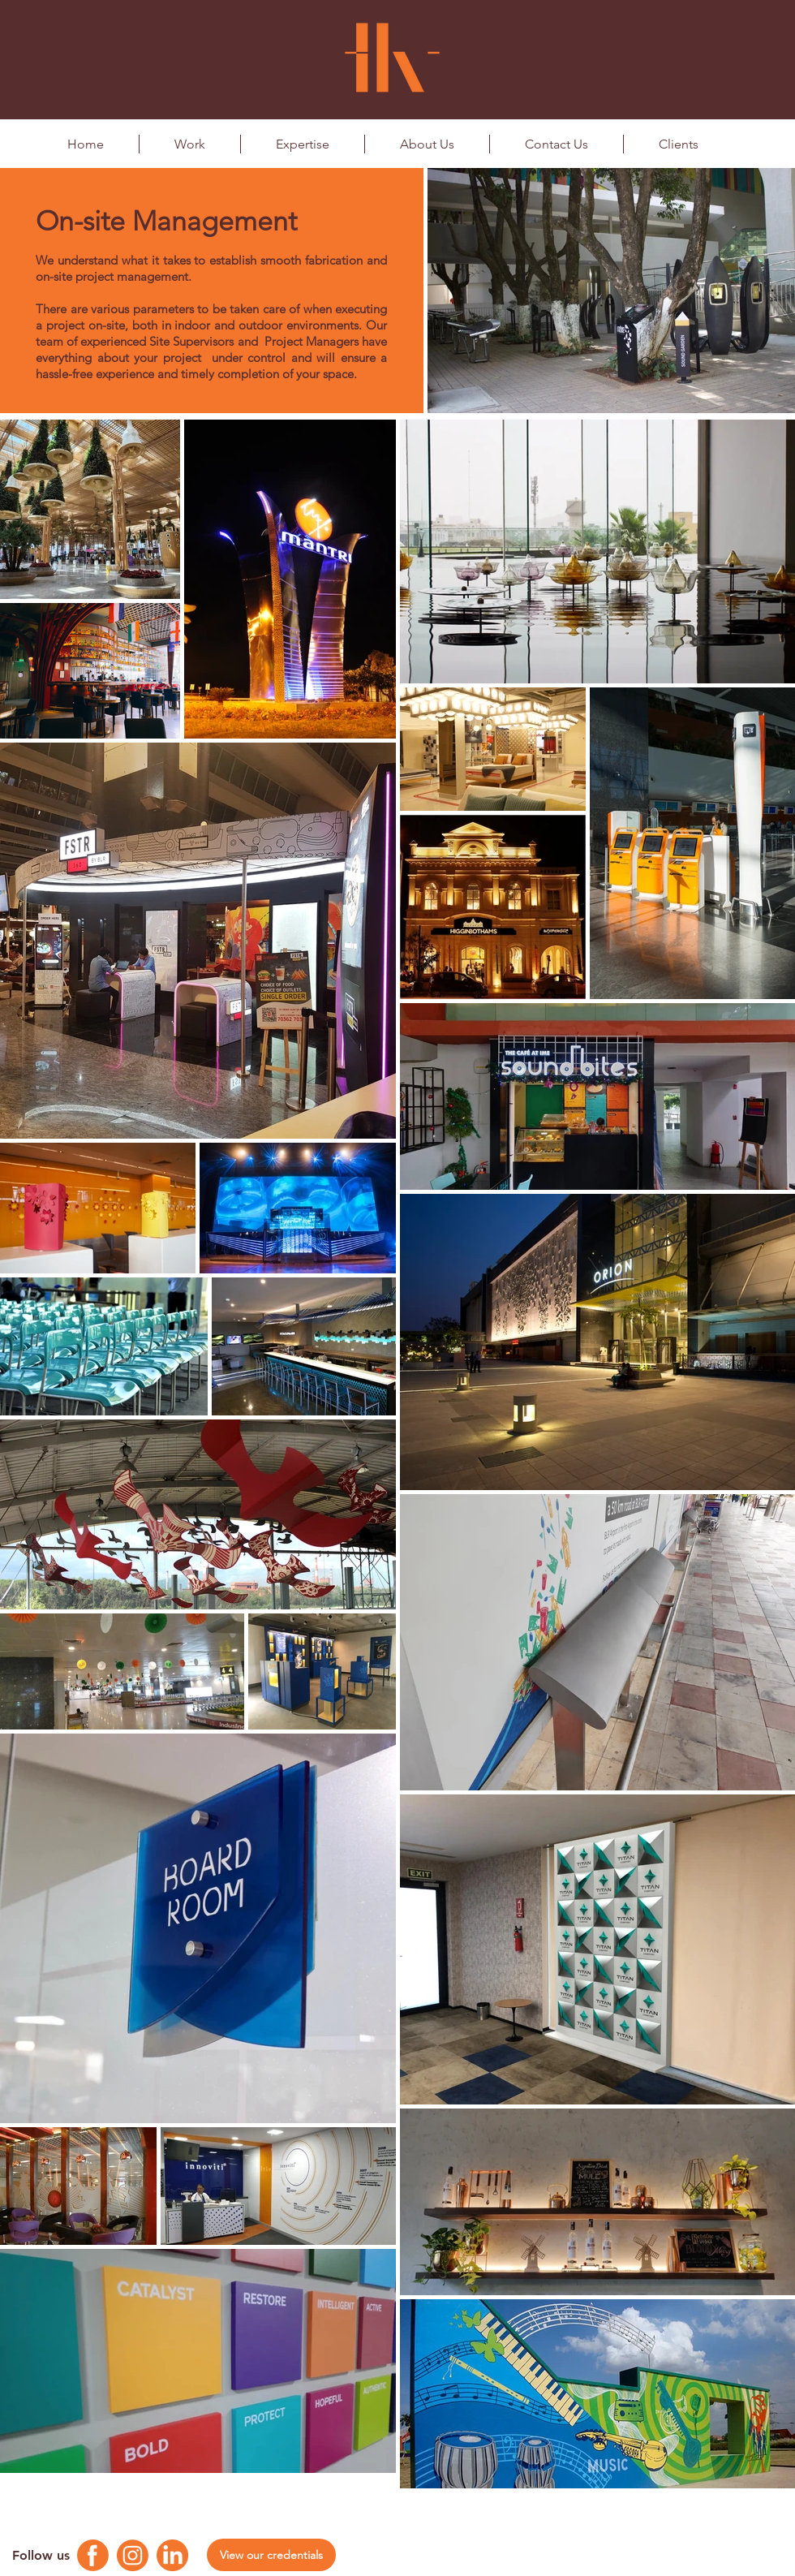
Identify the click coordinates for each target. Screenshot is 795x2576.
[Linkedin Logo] (172, 2555)
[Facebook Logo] (93, 2555)
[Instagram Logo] (132, 2555)
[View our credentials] (271, 2555)
